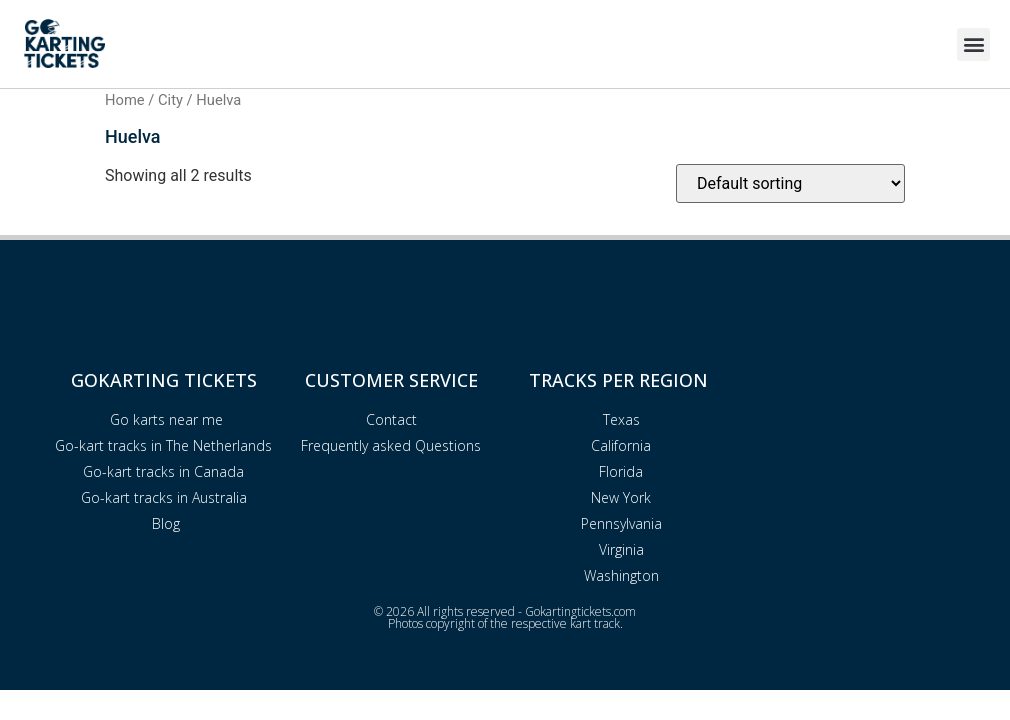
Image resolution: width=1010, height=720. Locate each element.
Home (125, 100)
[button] (973, 44)
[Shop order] (790, 183)
